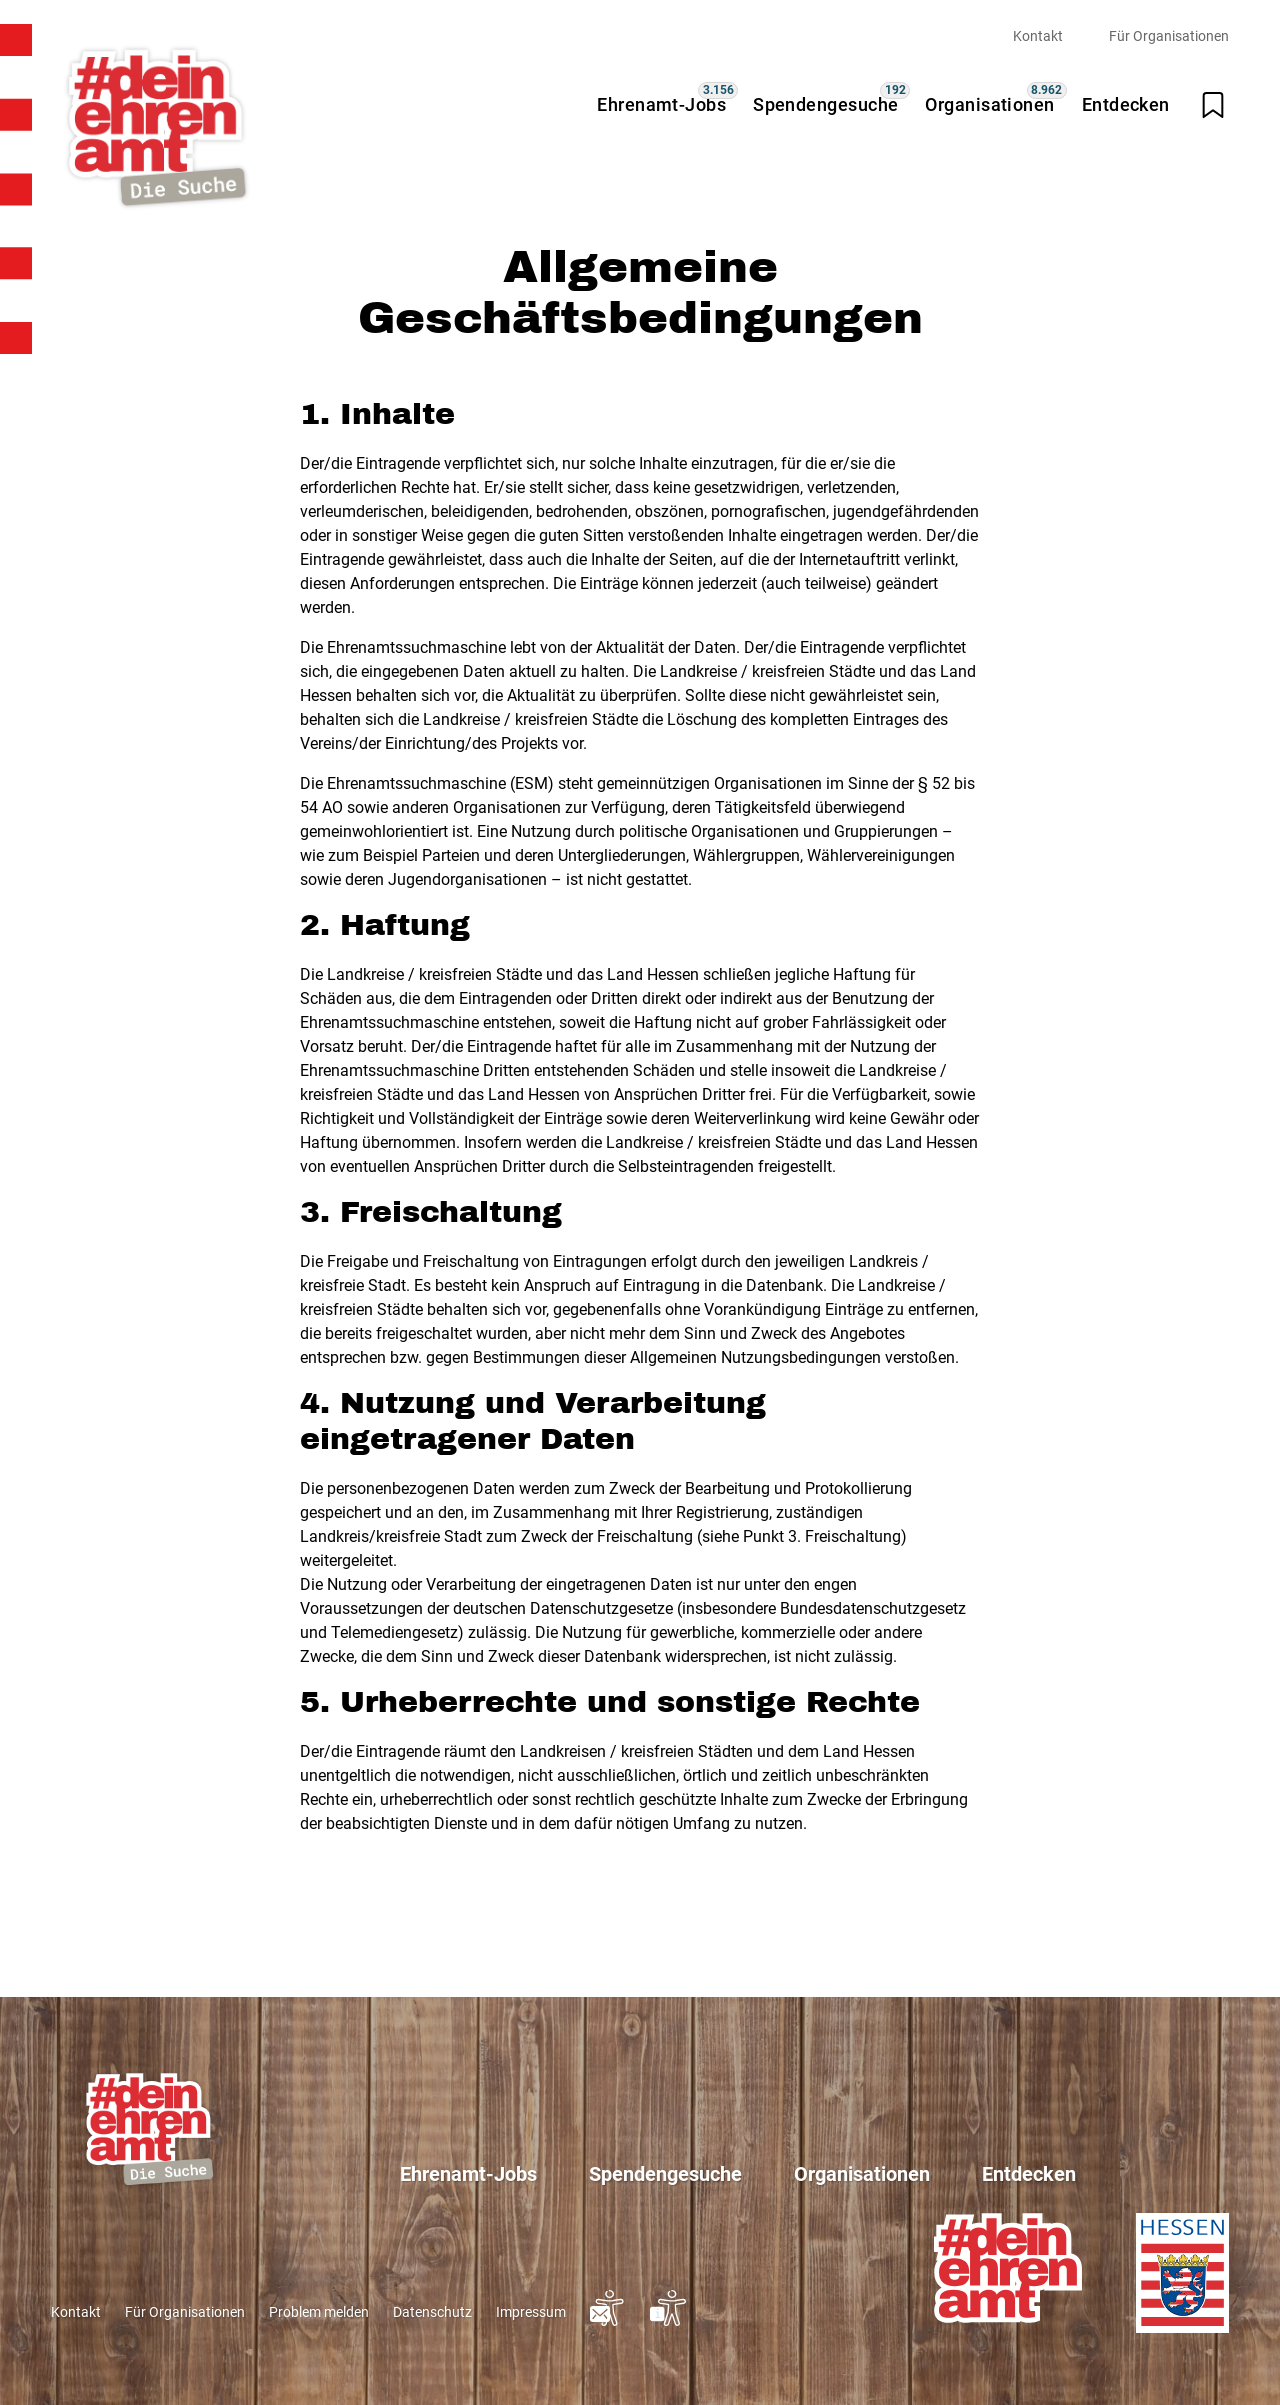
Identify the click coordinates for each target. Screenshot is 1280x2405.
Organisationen (989, 104)
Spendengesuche (825, 104)
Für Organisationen (1169, 36)
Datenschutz (432, 2312)
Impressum (531, 2312)
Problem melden (319, 2312)
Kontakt (1038, 36)
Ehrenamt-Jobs (661, 104)
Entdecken (1126, 104)
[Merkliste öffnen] (1213, 105)
